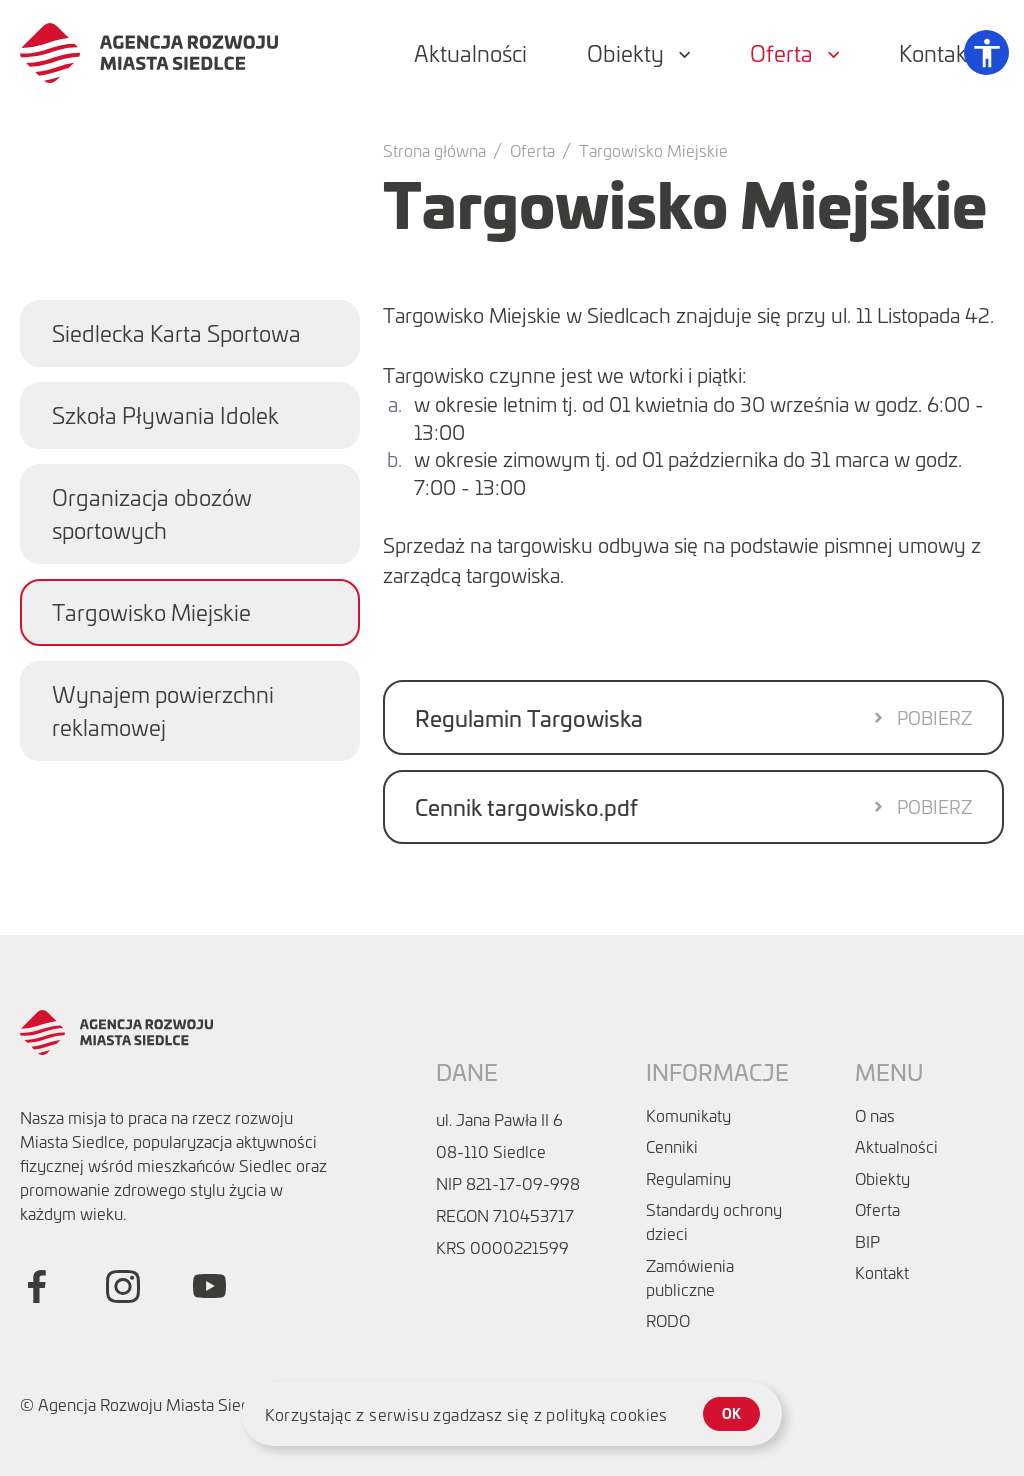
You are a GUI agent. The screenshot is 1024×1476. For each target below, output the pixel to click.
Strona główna (434, 150)
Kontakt (882, 1272)
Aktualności (896, 1146)
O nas (875, 1115)
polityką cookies (606, 1414)
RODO (668, 1320)
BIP (867, 1241)
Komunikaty (688, 1115)
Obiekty (882, 1178)
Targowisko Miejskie (653, 150)
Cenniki (672, 1146)
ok (731, 1413)
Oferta (532, 150)
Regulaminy (688, 1178)
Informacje (717, 1071)
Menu (889, 1071)
